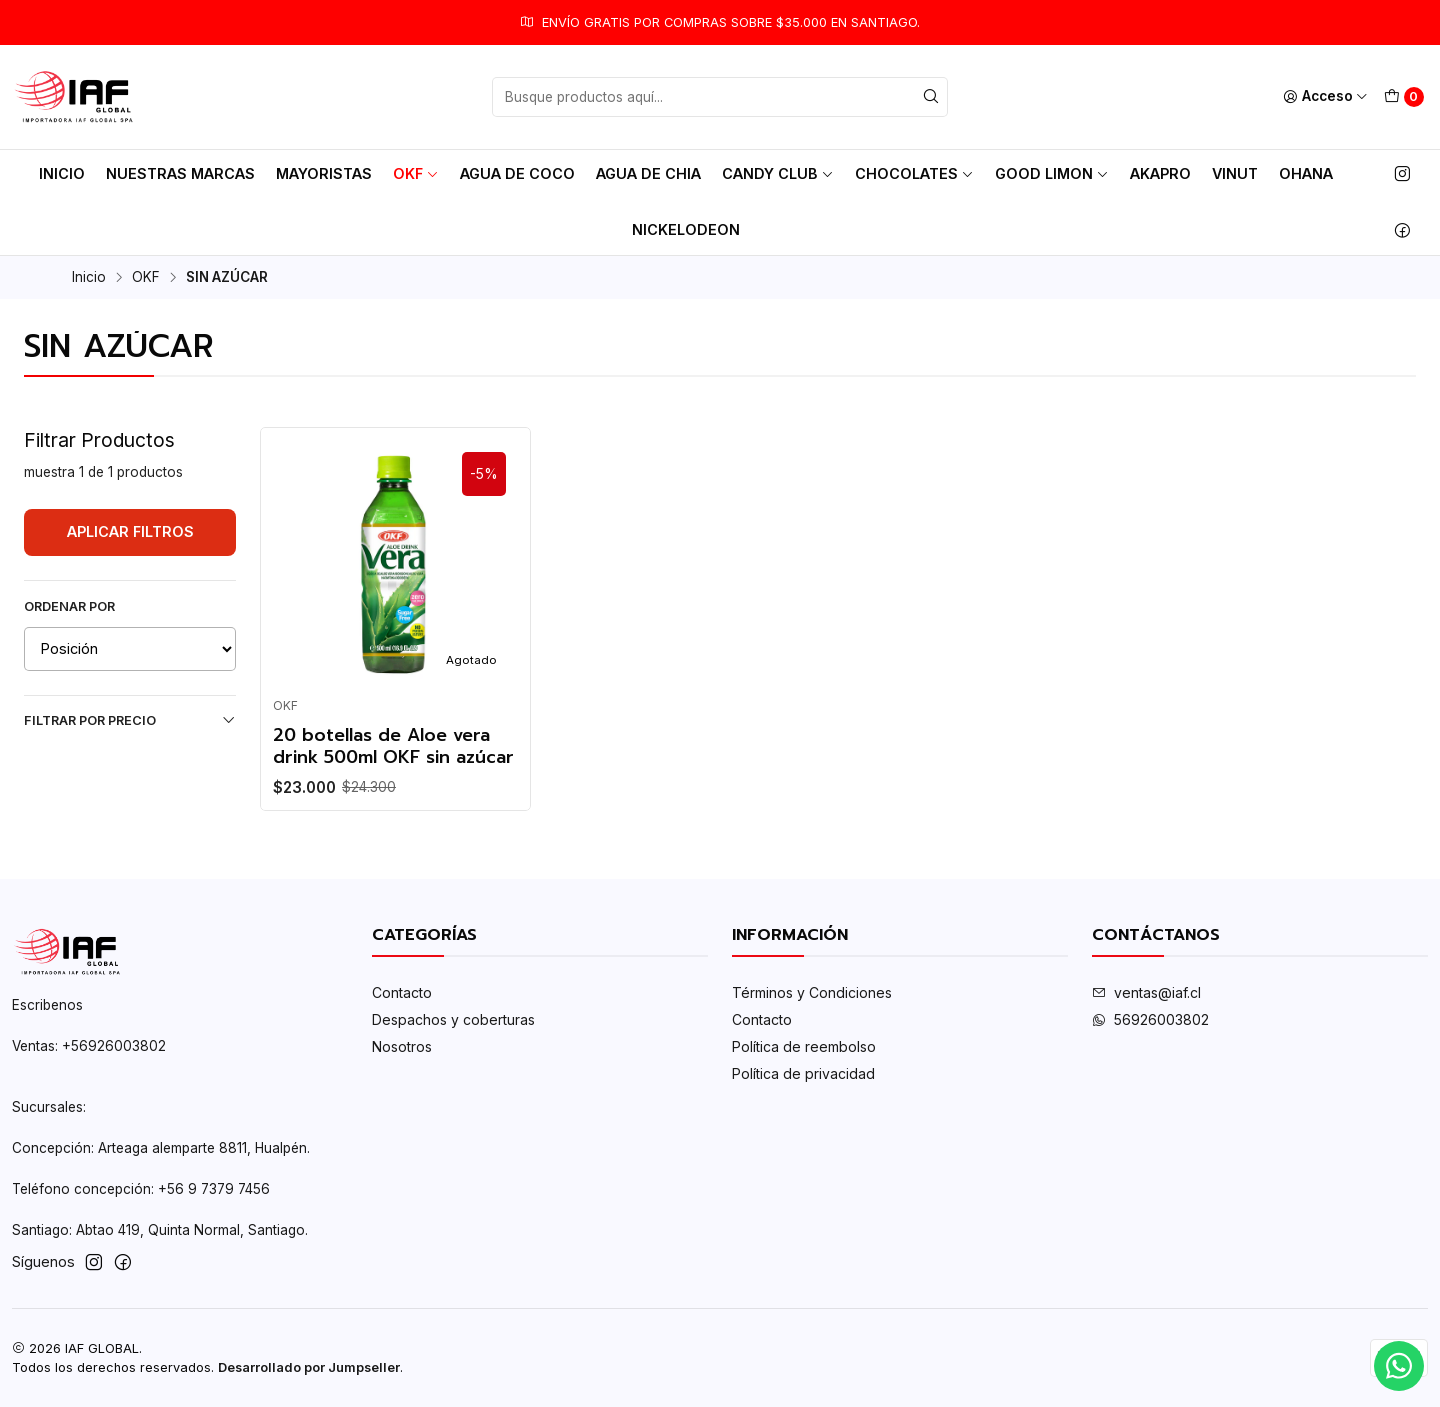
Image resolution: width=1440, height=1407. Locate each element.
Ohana (1306, 173)
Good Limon (1052, 173)
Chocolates (914, 173)
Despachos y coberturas (453, 1019)
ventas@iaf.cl (1146, 992)
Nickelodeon (686, 229)
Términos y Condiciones (812, 992)
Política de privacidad (803, 1073)
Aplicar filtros (130, 531)
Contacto (402, 992)
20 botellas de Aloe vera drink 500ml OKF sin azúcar (393, 746)
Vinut (1235, 173)
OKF (416, 173)
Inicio (62, 173)
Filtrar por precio (130, 720)
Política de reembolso (804, 1046)
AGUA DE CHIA (648, 173)
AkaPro (1160, 173)
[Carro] (1404, 97)
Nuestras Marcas (180, 173)
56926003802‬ (1150, 1019)
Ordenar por (69, 606)
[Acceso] (1325, 97)
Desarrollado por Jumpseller (309, 1367)
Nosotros (402, 1046)
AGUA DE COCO (517, 173)
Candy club (778, 173)
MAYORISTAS (324, 173)
